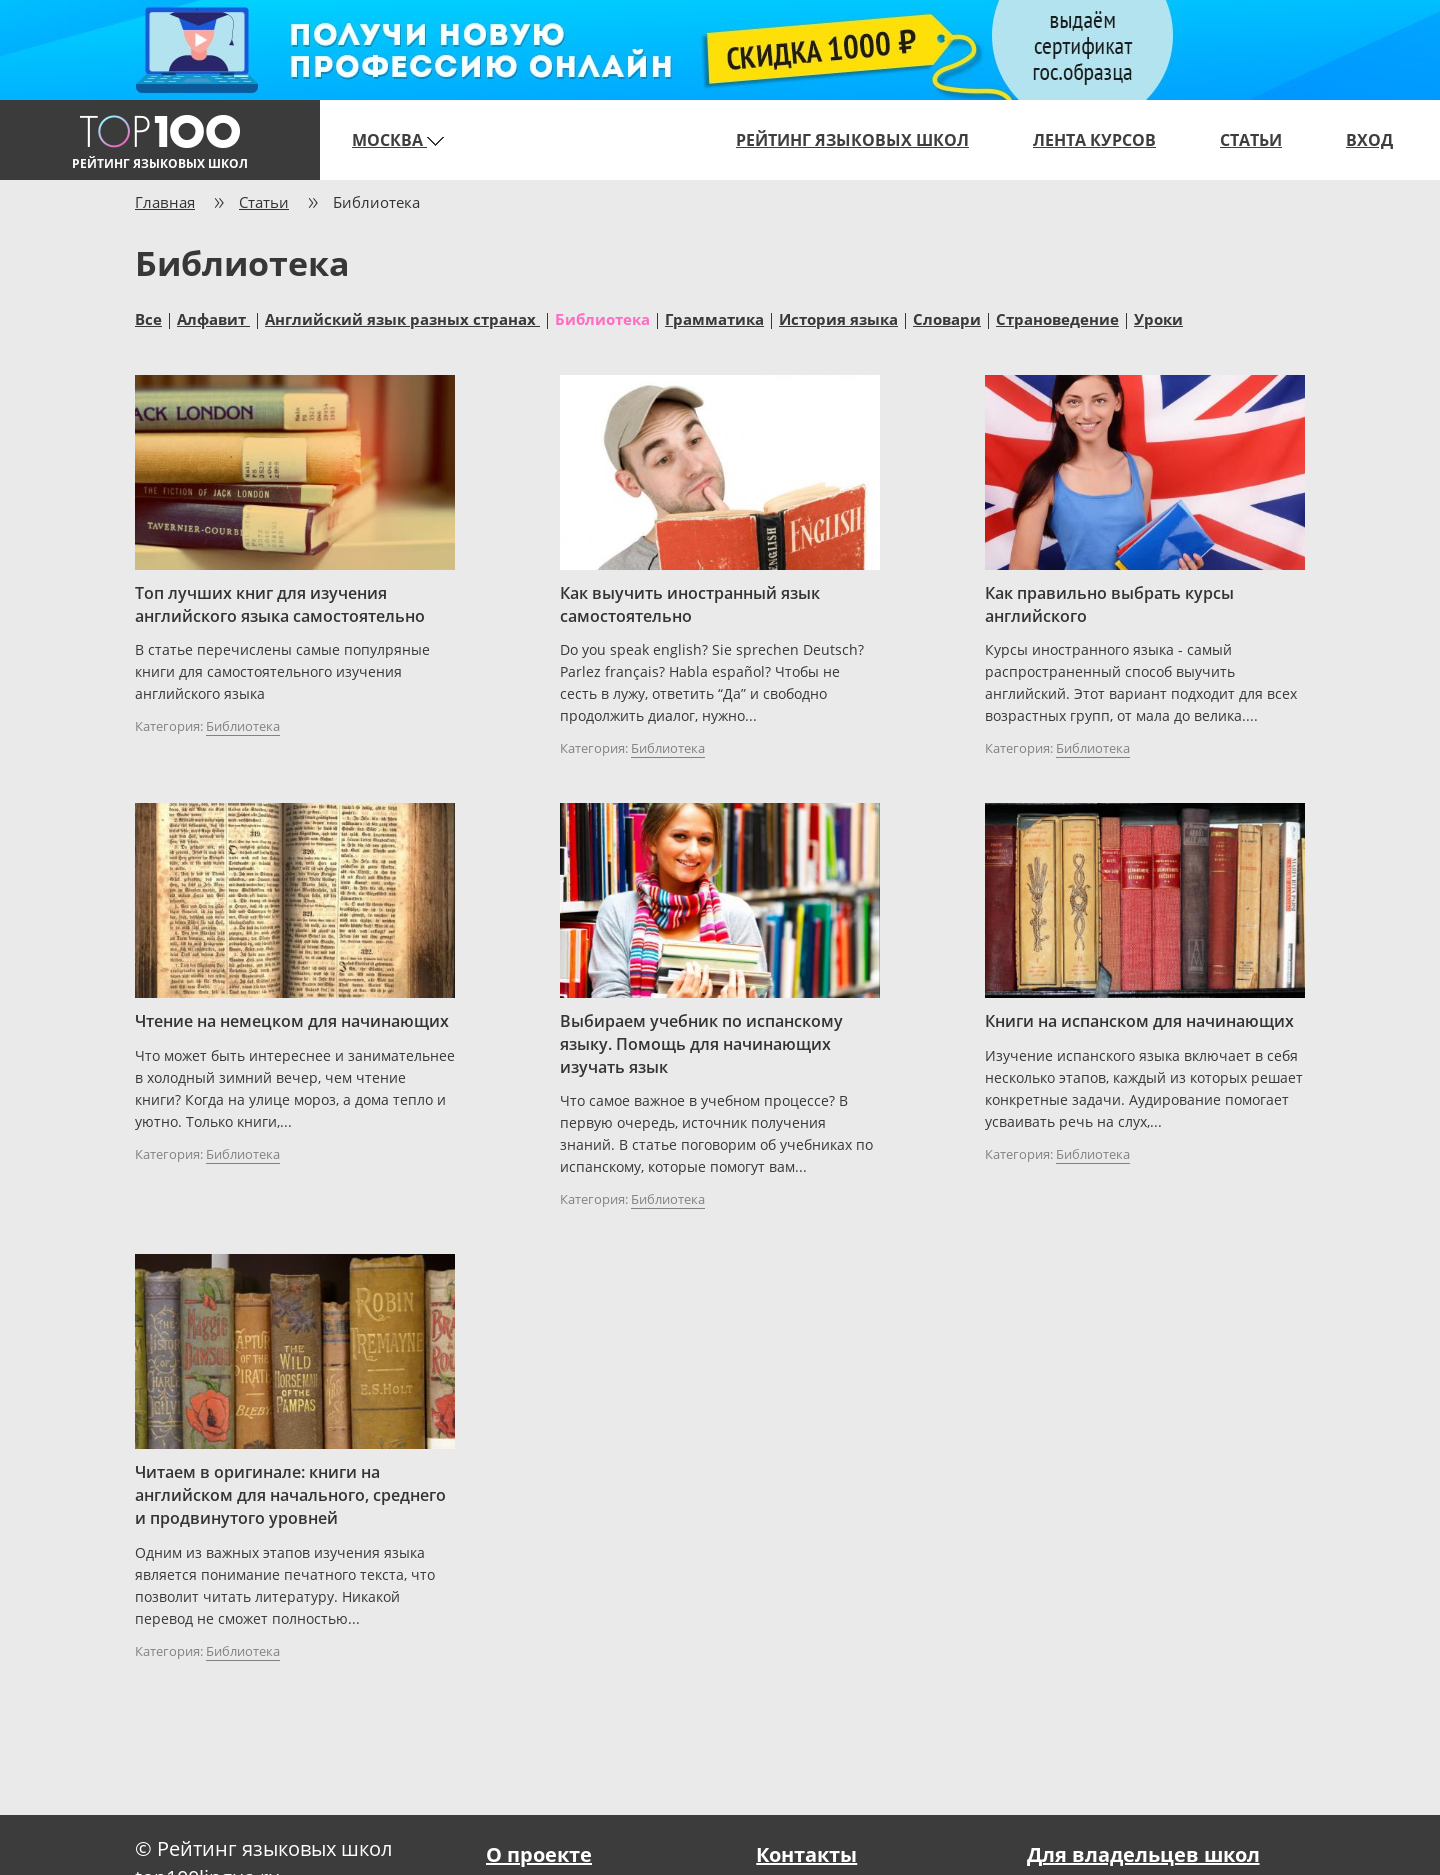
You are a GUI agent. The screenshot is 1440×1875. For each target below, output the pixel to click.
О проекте (539, 1854)
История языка (838, 318)
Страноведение (1057, 318)
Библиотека (602, 318)
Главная (165, 202)
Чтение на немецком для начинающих (292, 1021)
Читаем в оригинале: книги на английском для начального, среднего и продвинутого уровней (290, 1495)
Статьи (1251, 140)
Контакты (806, 1854)
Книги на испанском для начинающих (1139, 1021)
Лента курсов (1094, 140)
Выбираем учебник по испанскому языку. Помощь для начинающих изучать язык (701, 1044)
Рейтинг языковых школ (852, 140)
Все (148, 318)
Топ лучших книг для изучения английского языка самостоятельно (280, 604)
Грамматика (714, 318)
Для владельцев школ (1143, 1854)
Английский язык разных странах (402, 318)
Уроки (1158, 318)
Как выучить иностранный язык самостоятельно (690, 604)
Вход (1369, 140)
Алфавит (213, 318)
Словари (947, 318)
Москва (398, 140)
